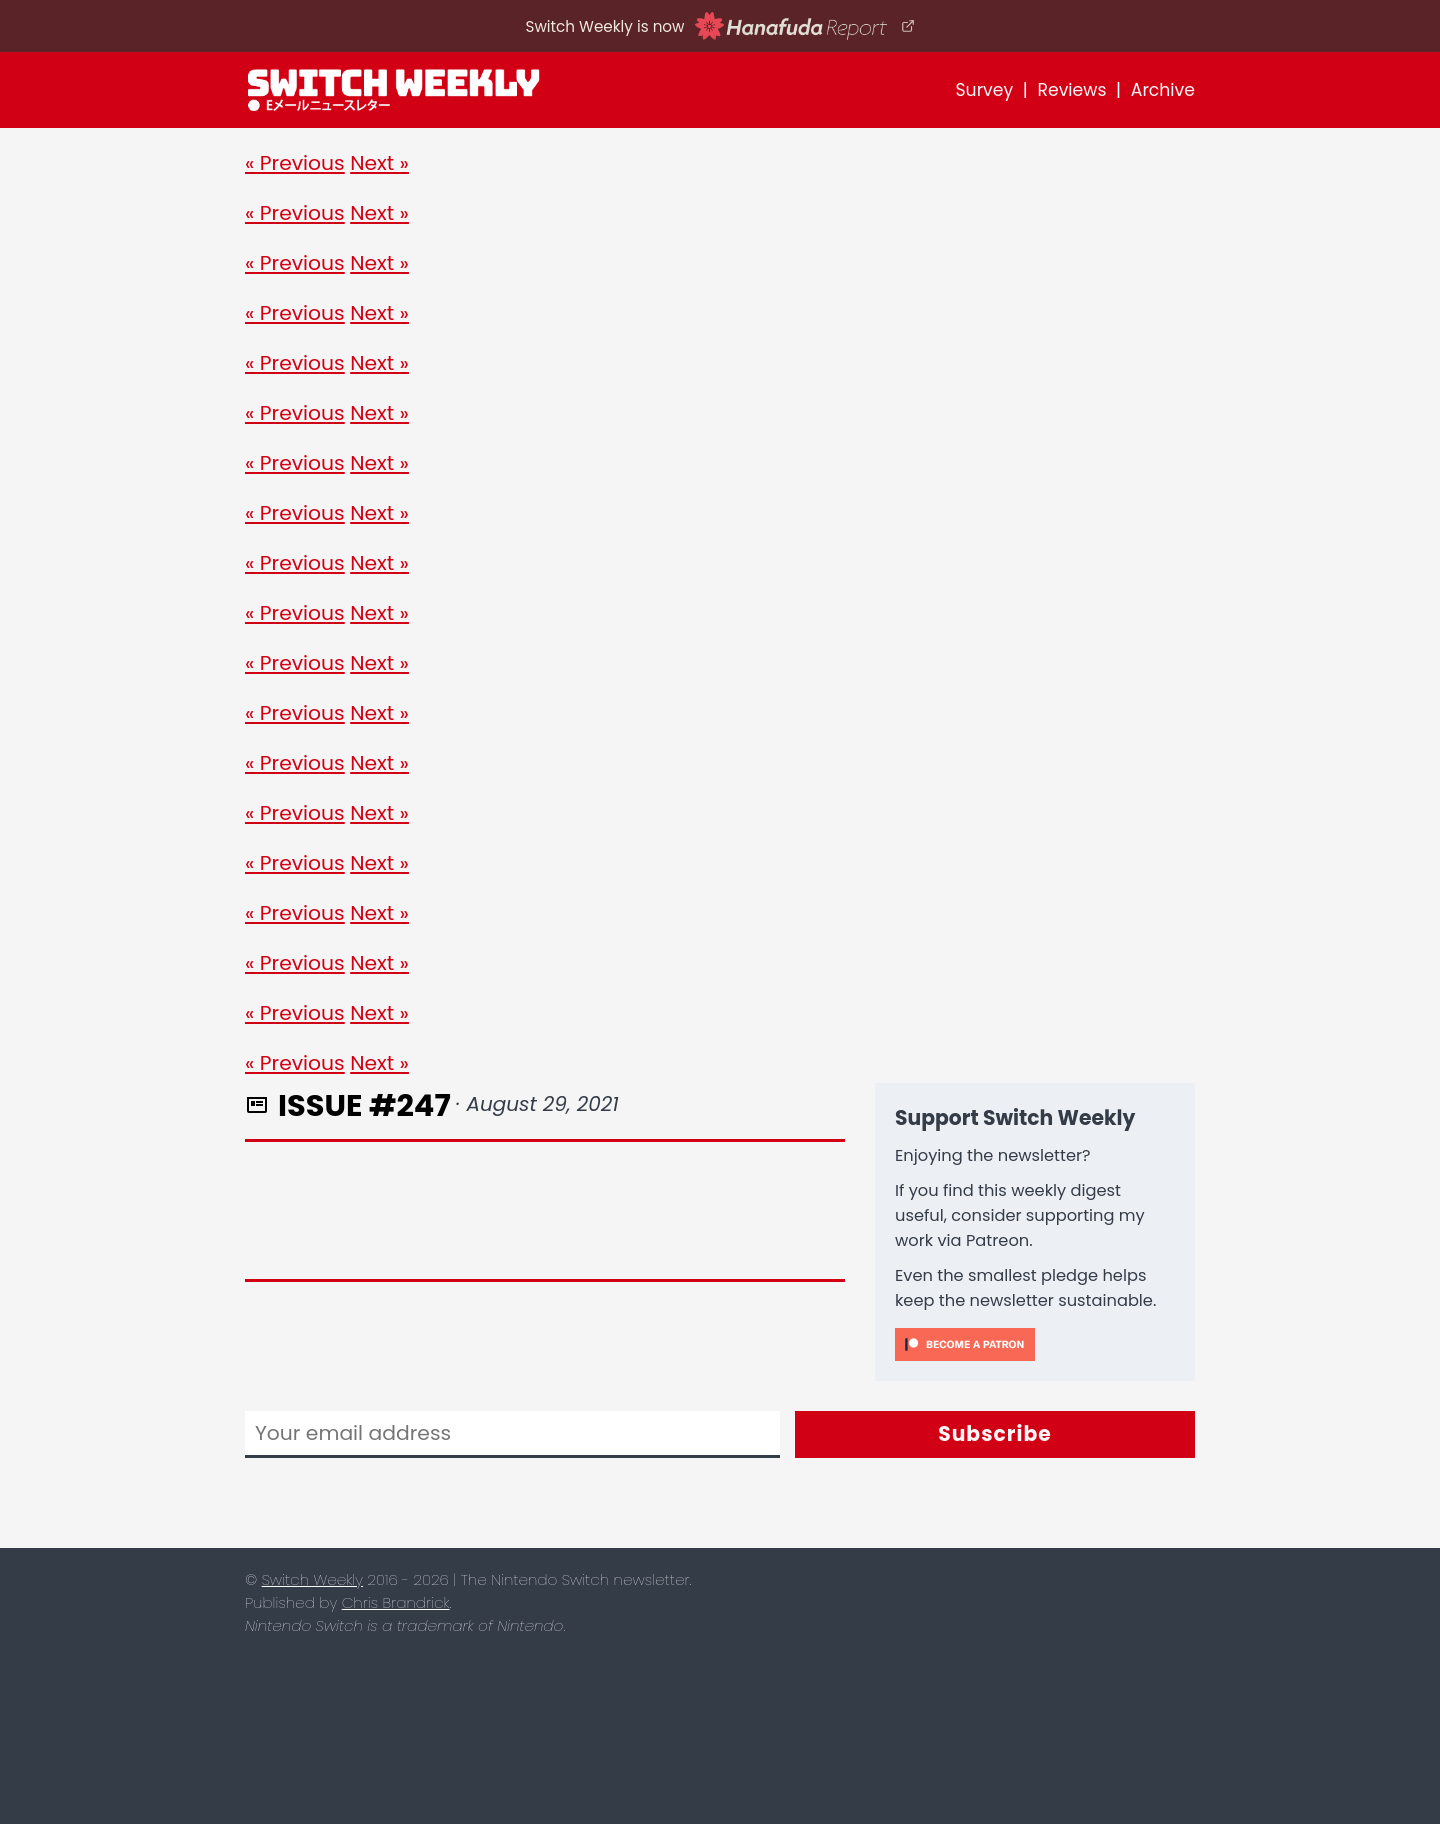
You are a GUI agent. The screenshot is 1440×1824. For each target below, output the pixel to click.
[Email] (512, 1434)
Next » (379, 163)
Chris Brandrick (396, 1602)
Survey (984, 90)
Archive (1163, 90)
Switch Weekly (312, 1579)
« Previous (295, 163)
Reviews (1071, 90)
